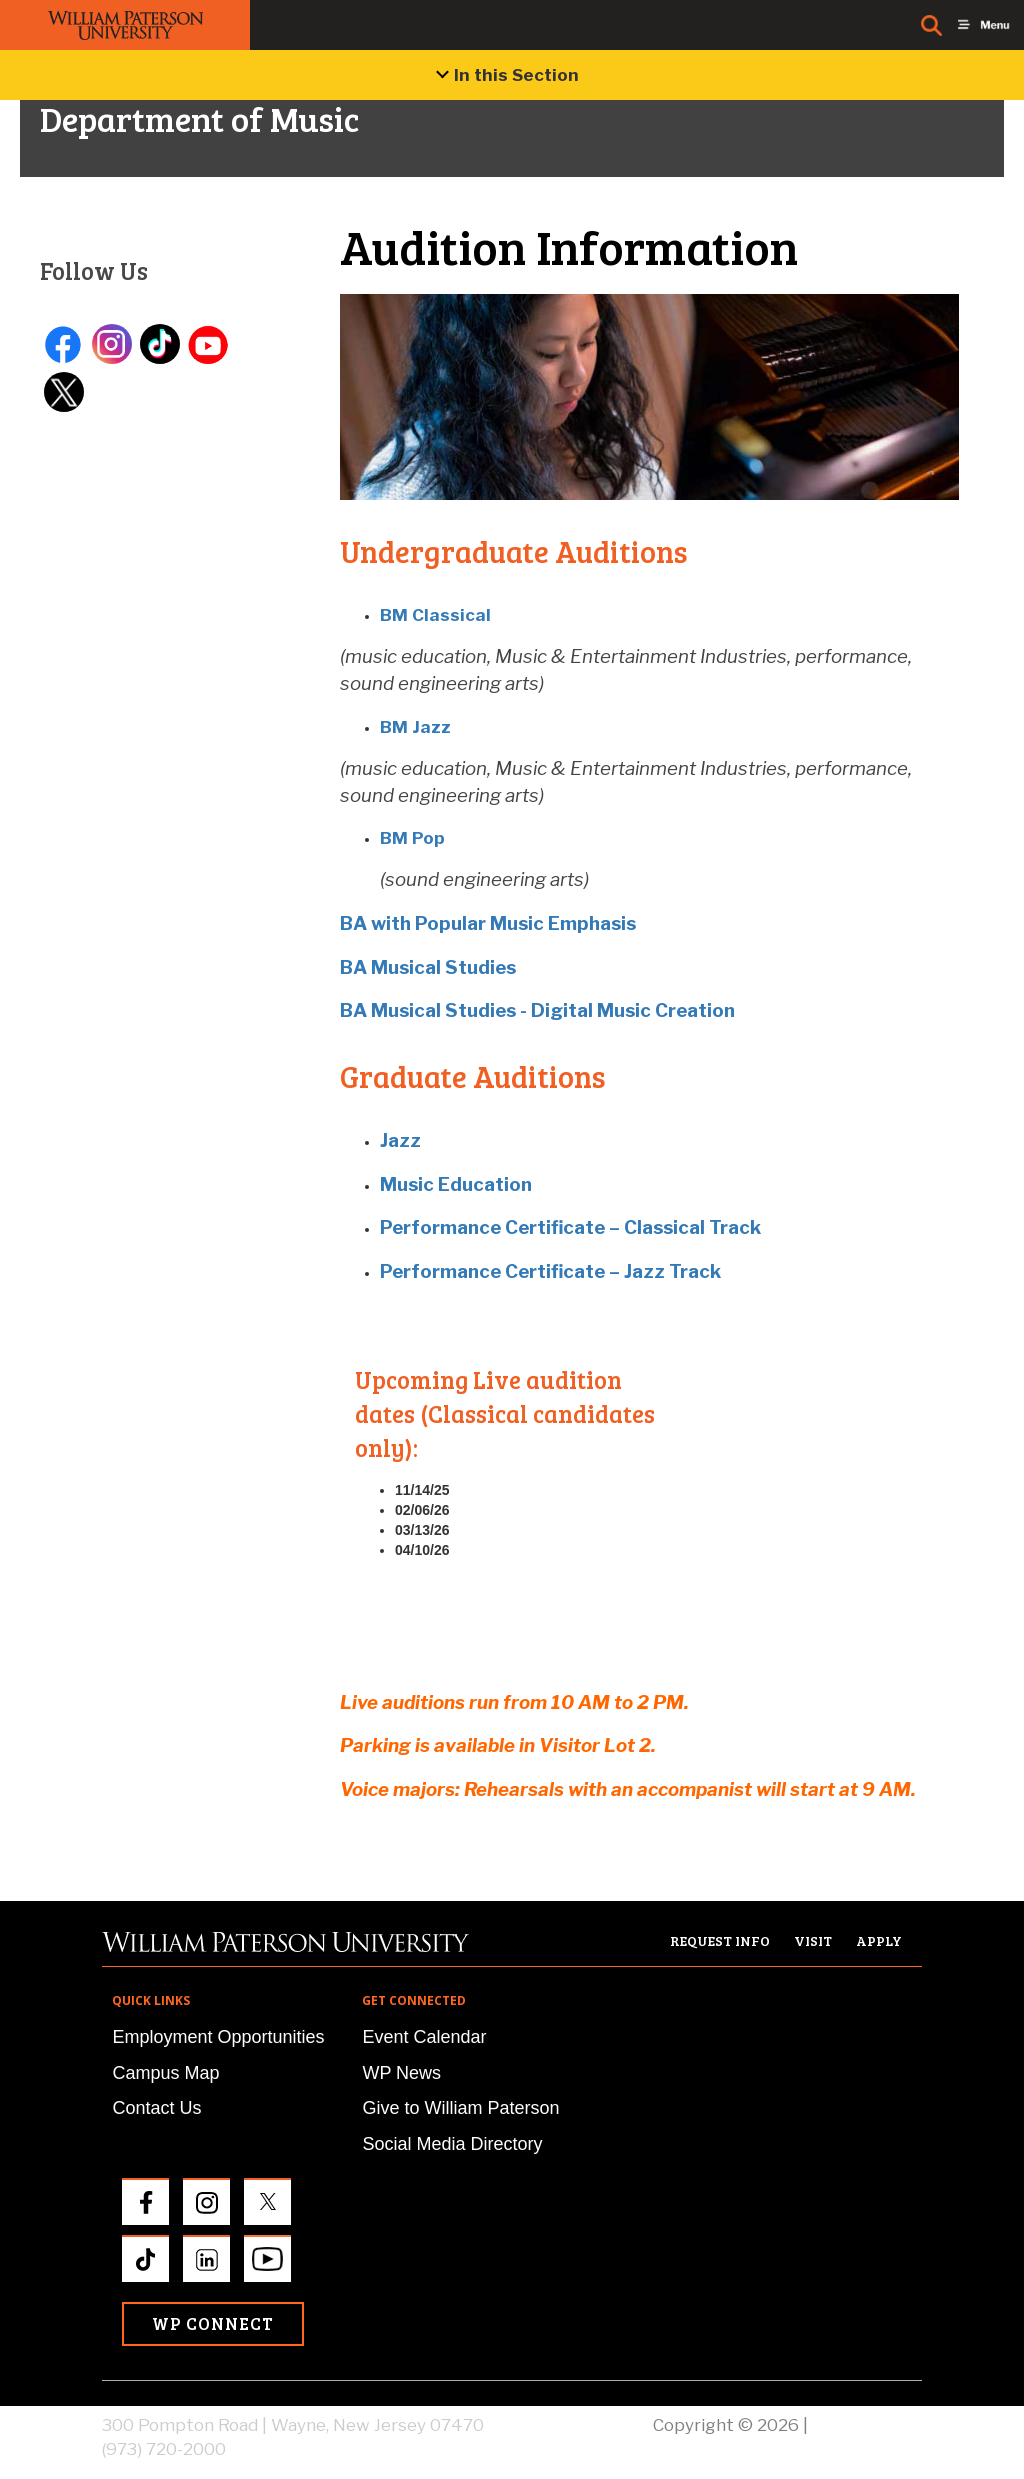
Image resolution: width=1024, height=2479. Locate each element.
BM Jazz (415, 727)
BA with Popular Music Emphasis (488, 923)
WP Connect (213, 2323)
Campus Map (165, 2073)
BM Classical (435, 615)
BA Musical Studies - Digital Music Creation (537, 1010)
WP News (401, 2073)
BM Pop (412, 838)
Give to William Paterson (460, 2108)
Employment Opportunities (218, 2037)
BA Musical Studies (428, 967)
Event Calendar (424, 2037)
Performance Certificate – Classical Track (570, 1227)
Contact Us (156, 2108)
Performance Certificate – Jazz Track (550, 1271)
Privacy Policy (867, 2425)
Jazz (400, 1140)
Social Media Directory (452, 2144)
